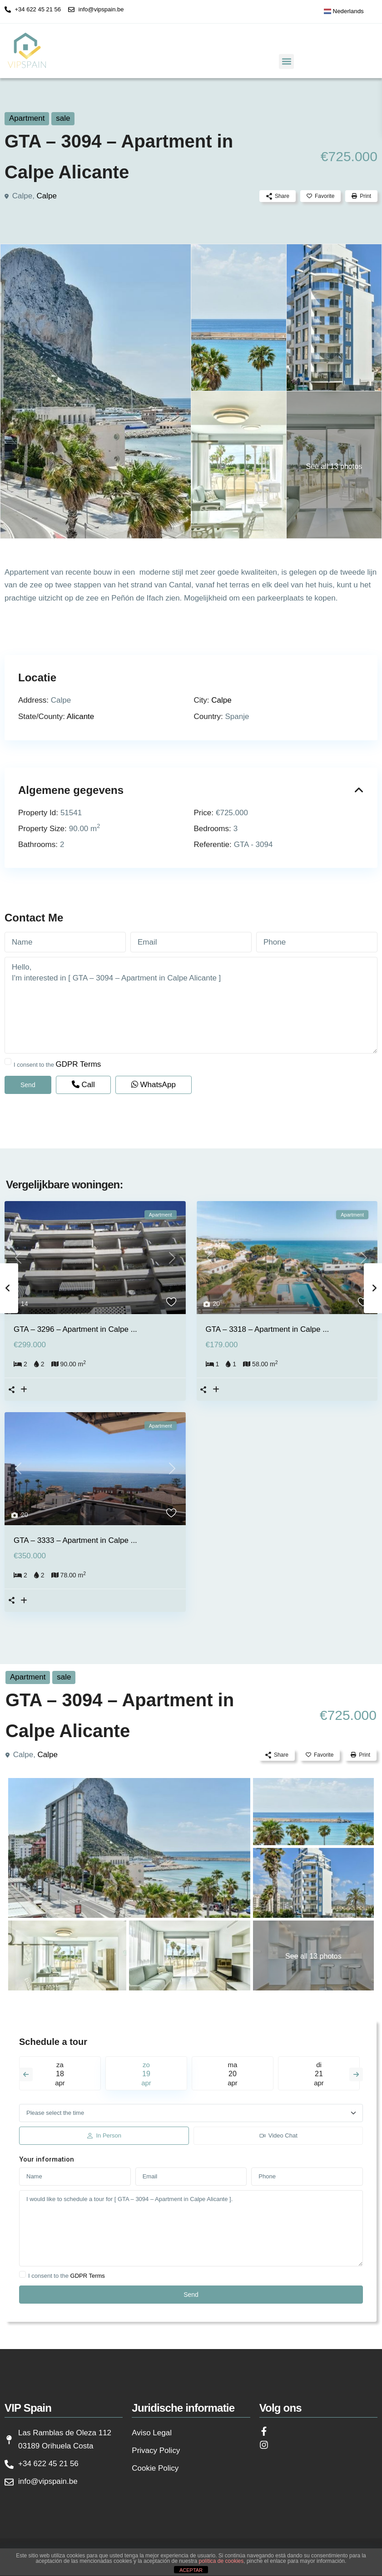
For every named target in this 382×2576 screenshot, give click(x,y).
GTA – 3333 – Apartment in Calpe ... (75, 1540)
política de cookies (221, 2561)
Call (83, 1084)
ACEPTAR (191, 2570)
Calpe (47, 196)
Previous (26, 2074)
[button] (286, 61)
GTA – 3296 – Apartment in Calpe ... (75, 1329)
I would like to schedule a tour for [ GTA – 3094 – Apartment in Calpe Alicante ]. (191, 2228)
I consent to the (57, 1064)
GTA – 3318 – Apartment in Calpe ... (267, 1329)
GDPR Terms (78, 1064)
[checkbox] (8, 1061)
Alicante (80, 716)
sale (63, 118)
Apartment (27, 118)
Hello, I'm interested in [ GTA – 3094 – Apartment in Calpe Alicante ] (191, 1005)
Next (356, 2074)
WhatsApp (153, 1084)
